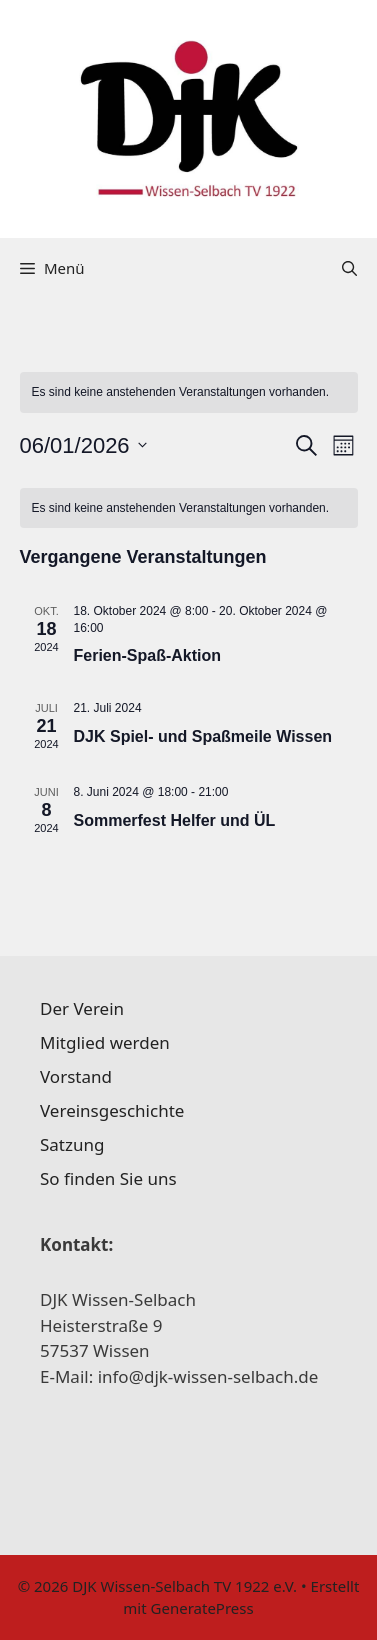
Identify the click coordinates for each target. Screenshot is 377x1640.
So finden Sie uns (108, 1178)
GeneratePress (202, 1608)
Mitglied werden (105, 1042)
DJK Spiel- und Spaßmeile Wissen (203, 736)
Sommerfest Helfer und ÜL (175, 820)
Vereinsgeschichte (112, 1110)
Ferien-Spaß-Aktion (148, 655)
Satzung (72, 1144)
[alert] (189, 392)
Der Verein (82, 1008)
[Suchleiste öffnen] (349, 268)
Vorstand (76, 1076)
